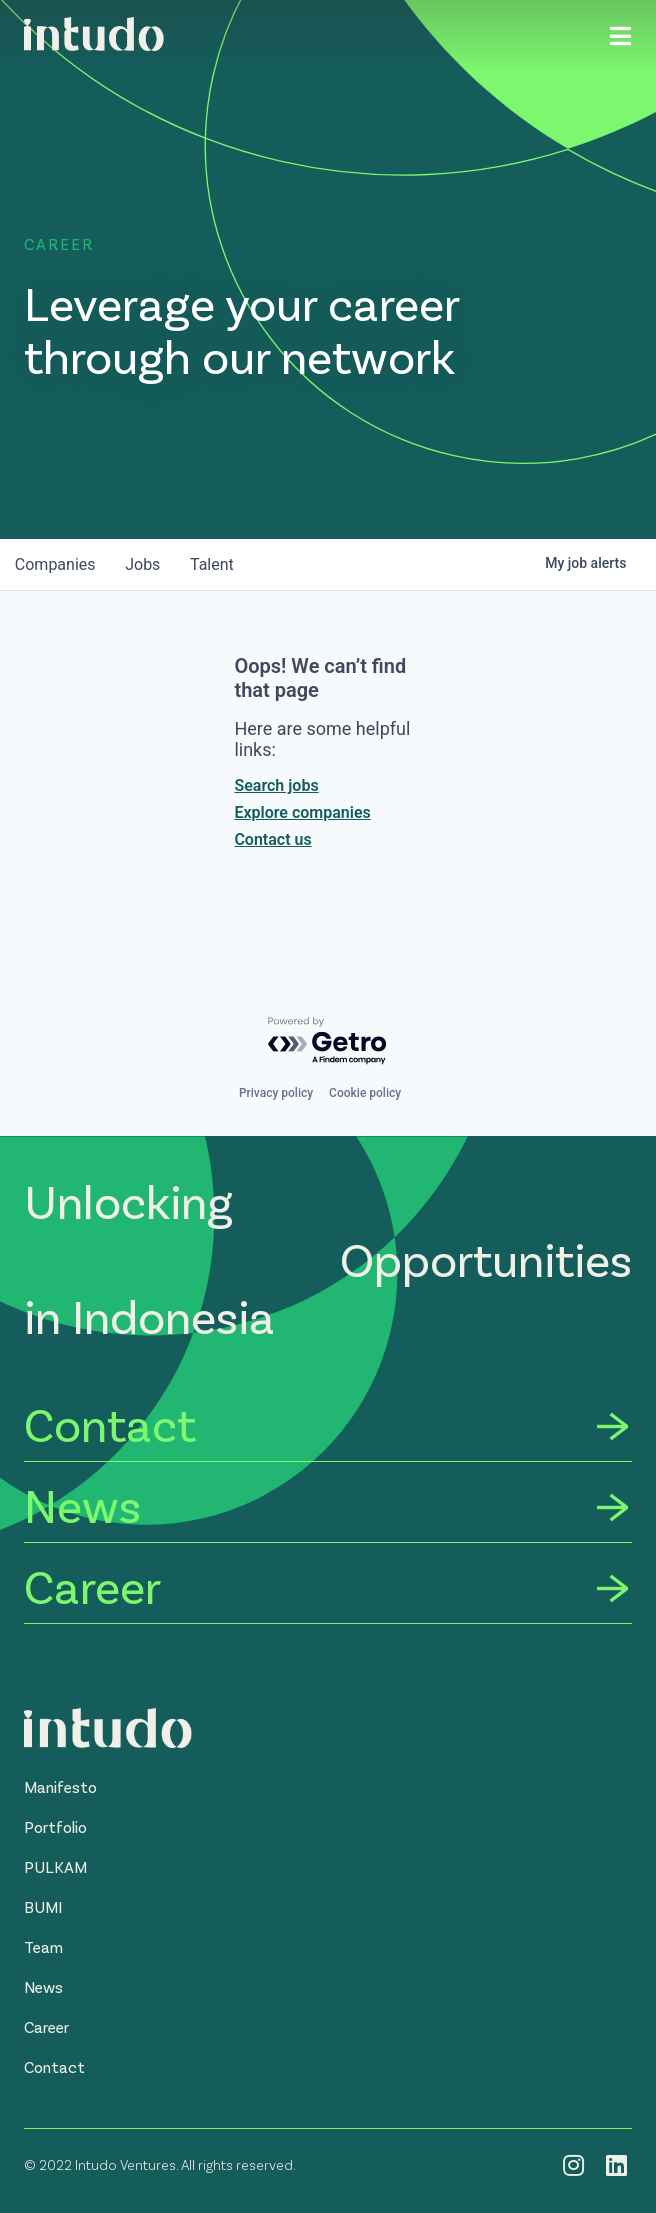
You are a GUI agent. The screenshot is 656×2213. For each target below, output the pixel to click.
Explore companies (302, 812)
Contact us (272, 839)
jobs (146, 564)
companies (56, 564)
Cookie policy (365, 1093)
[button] (60, 1787)
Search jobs (276, 785)
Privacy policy (276, 1093)
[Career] (328, 1589)
